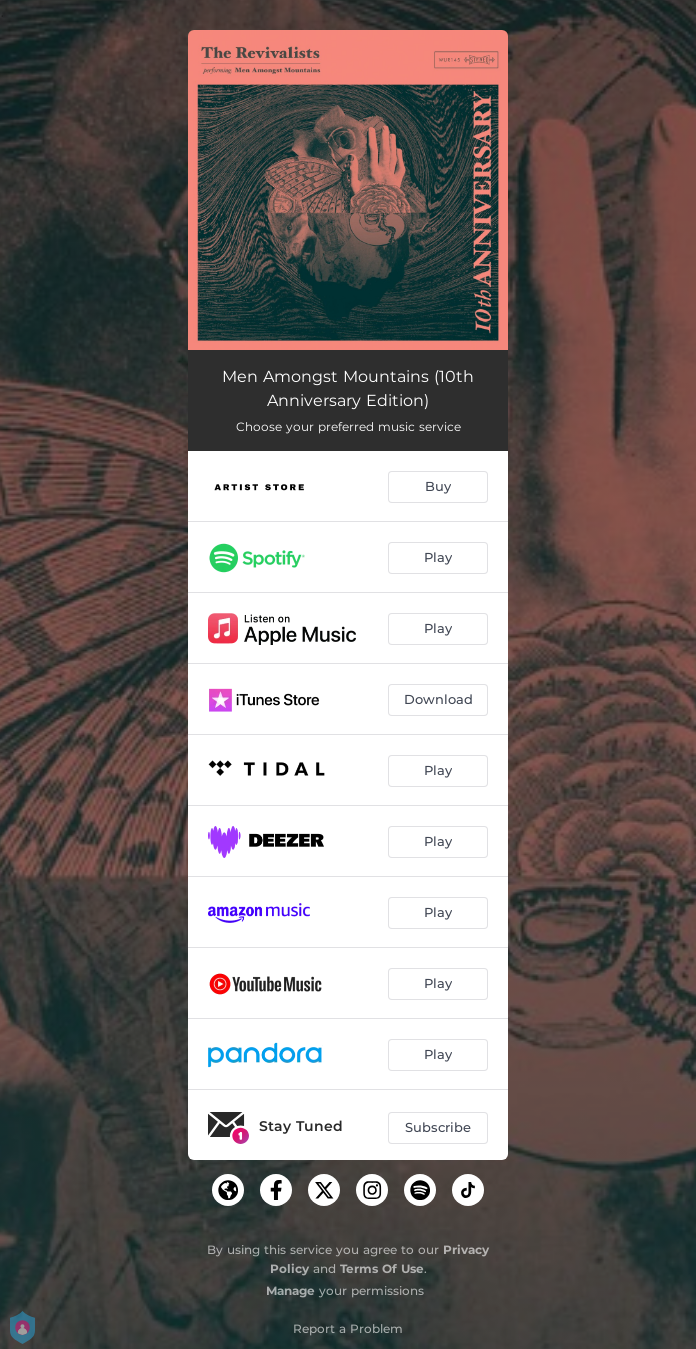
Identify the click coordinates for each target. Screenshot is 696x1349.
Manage (290, 1290)
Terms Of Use (382, 1268)
